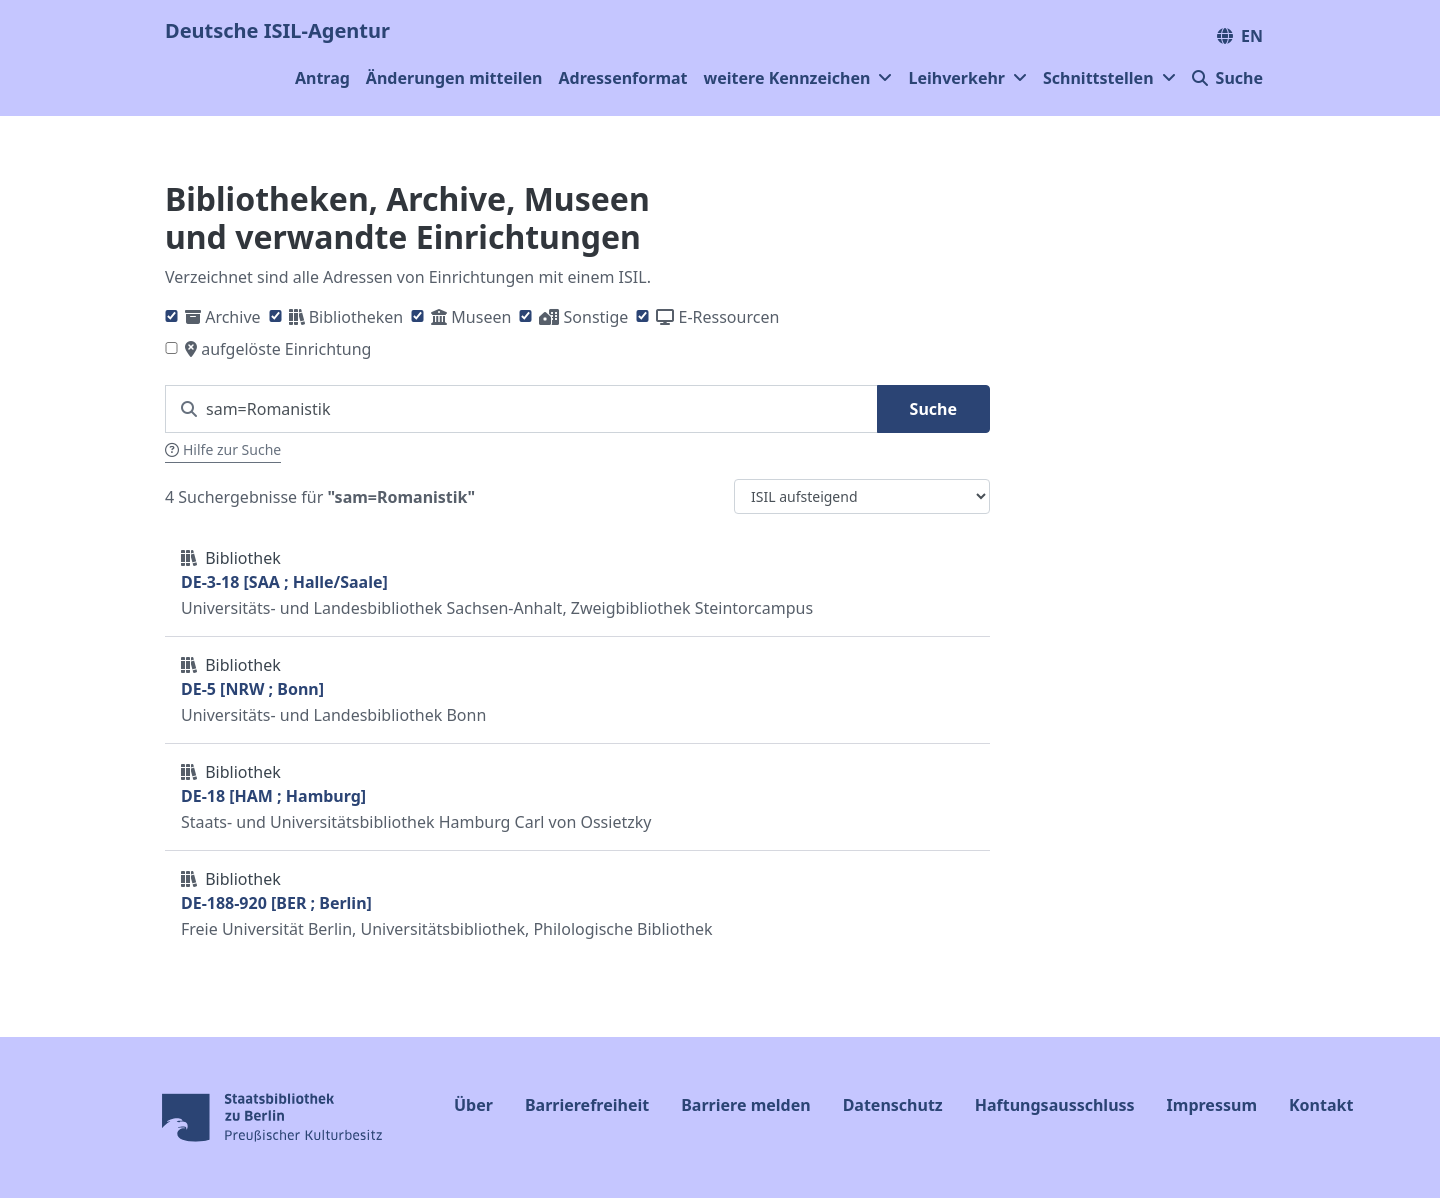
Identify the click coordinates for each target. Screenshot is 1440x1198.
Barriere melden (745, 1105)
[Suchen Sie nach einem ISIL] (521, 409)
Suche (1227, 78)
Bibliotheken (356, 317)
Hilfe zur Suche (223, 449)
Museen (481, 317)
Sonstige (596, 317)
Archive (232, 317)
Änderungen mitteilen (454, 78)
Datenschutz (893, 1105)
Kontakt (1321, 1105)
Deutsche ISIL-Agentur (277, 30)
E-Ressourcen (729, 317)
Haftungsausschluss (1055, 1105)
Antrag (322, 78)
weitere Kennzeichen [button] (798, 78)
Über (473, 1105)
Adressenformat (623, 78)
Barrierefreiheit (587, 1105)
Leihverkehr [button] (967, 78)
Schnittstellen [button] (1109, 78)
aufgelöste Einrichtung (286, 349)
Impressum (1212, 1105)
